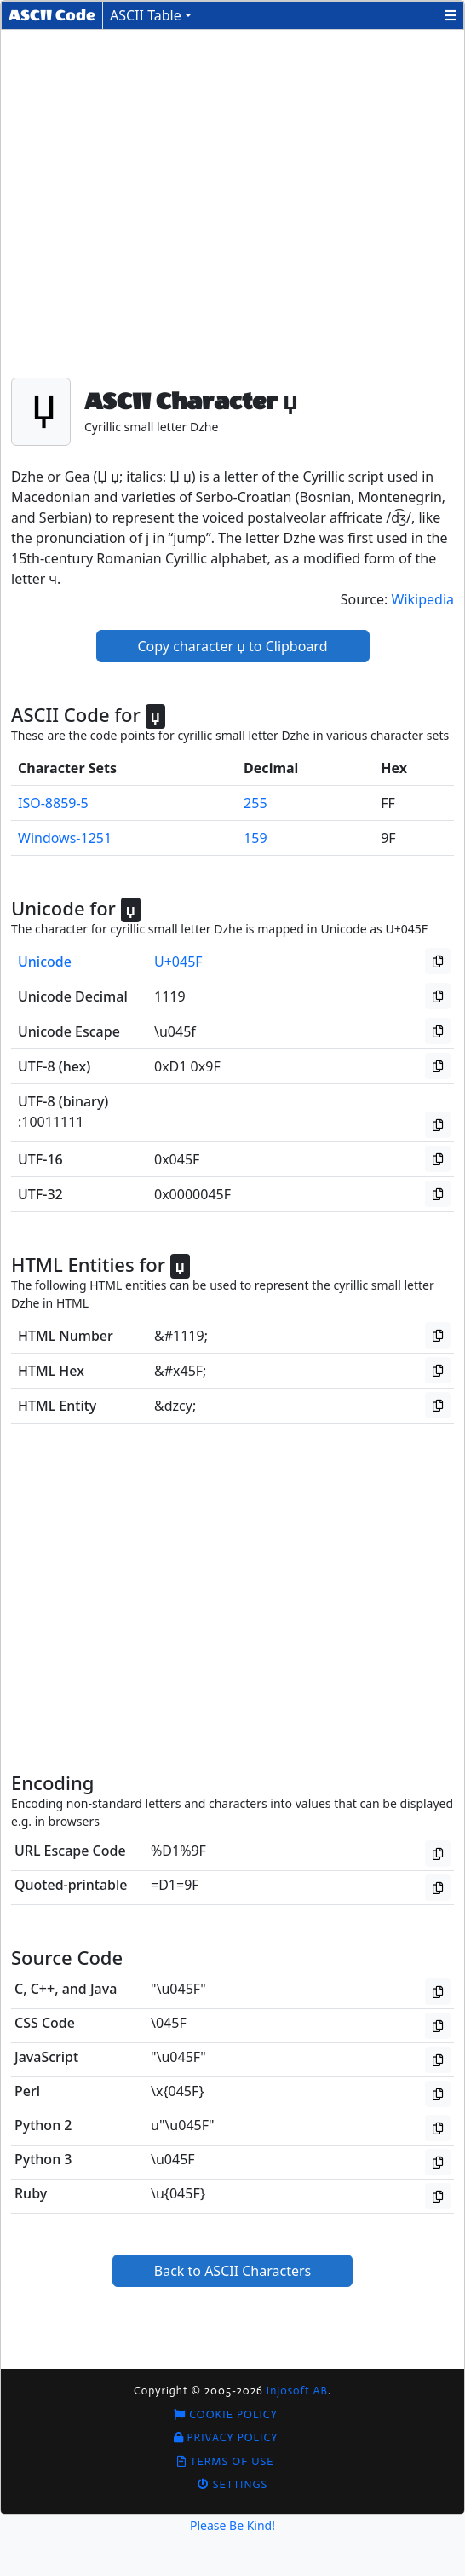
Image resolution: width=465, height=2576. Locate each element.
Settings (233, 2484)
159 (255, 838)
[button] (450, 15)
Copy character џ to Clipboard (233, 646)
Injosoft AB (297, 2390)
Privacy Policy (226, 2437)
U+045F (178, 961)
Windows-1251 (65, 838)
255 (255, 803)
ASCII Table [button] (145, 15)
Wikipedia (423, 599)
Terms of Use (225, 2461)
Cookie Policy (226, 2414)
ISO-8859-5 (53, 803)
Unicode (45, 961)
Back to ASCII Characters (233, 2270)
